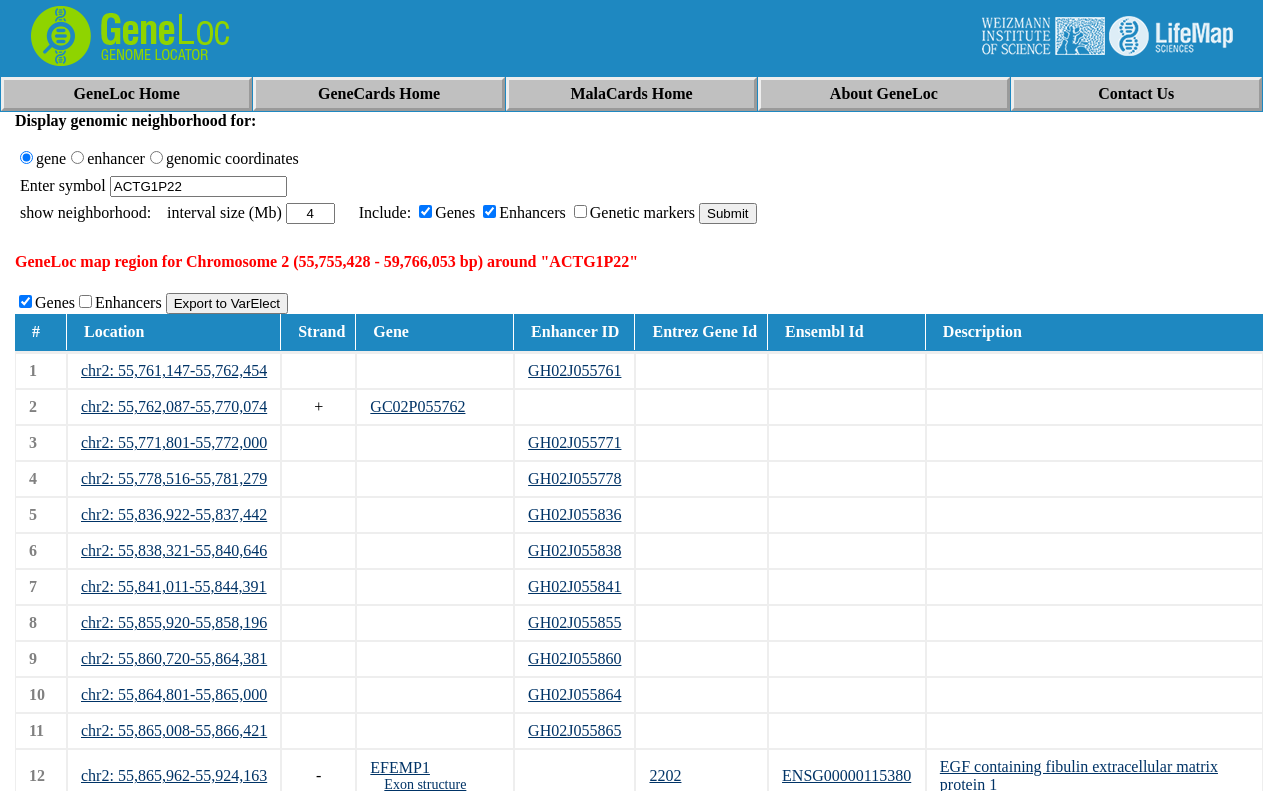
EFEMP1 (400, 767)
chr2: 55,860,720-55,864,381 (174, 658)
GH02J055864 (574, 694)
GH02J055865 (574, 730)
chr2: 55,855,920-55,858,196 (174, 622)
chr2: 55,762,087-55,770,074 (174, 406)
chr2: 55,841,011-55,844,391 (174, 586)
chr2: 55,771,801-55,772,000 (174, 442)
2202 (665, 775)
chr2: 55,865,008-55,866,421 (174, 730)
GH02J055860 (574, 658)
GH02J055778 (574, 478)
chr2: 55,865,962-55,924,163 (174, 775)
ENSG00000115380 (846, 775)
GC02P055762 (417, 406)
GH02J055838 (574, 550)
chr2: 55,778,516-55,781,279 (174, 478)
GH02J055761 (574, 370)
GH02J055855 (574, 622)
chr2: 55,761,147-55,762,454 (174, 370)
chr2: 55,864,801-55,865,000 (174, 694)
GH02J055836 (574, 514)
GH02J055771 (574, 442)
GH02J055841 (574, 586)
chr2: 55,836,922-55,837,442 (174, 514)
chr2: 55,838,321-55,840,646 (174, 550)
